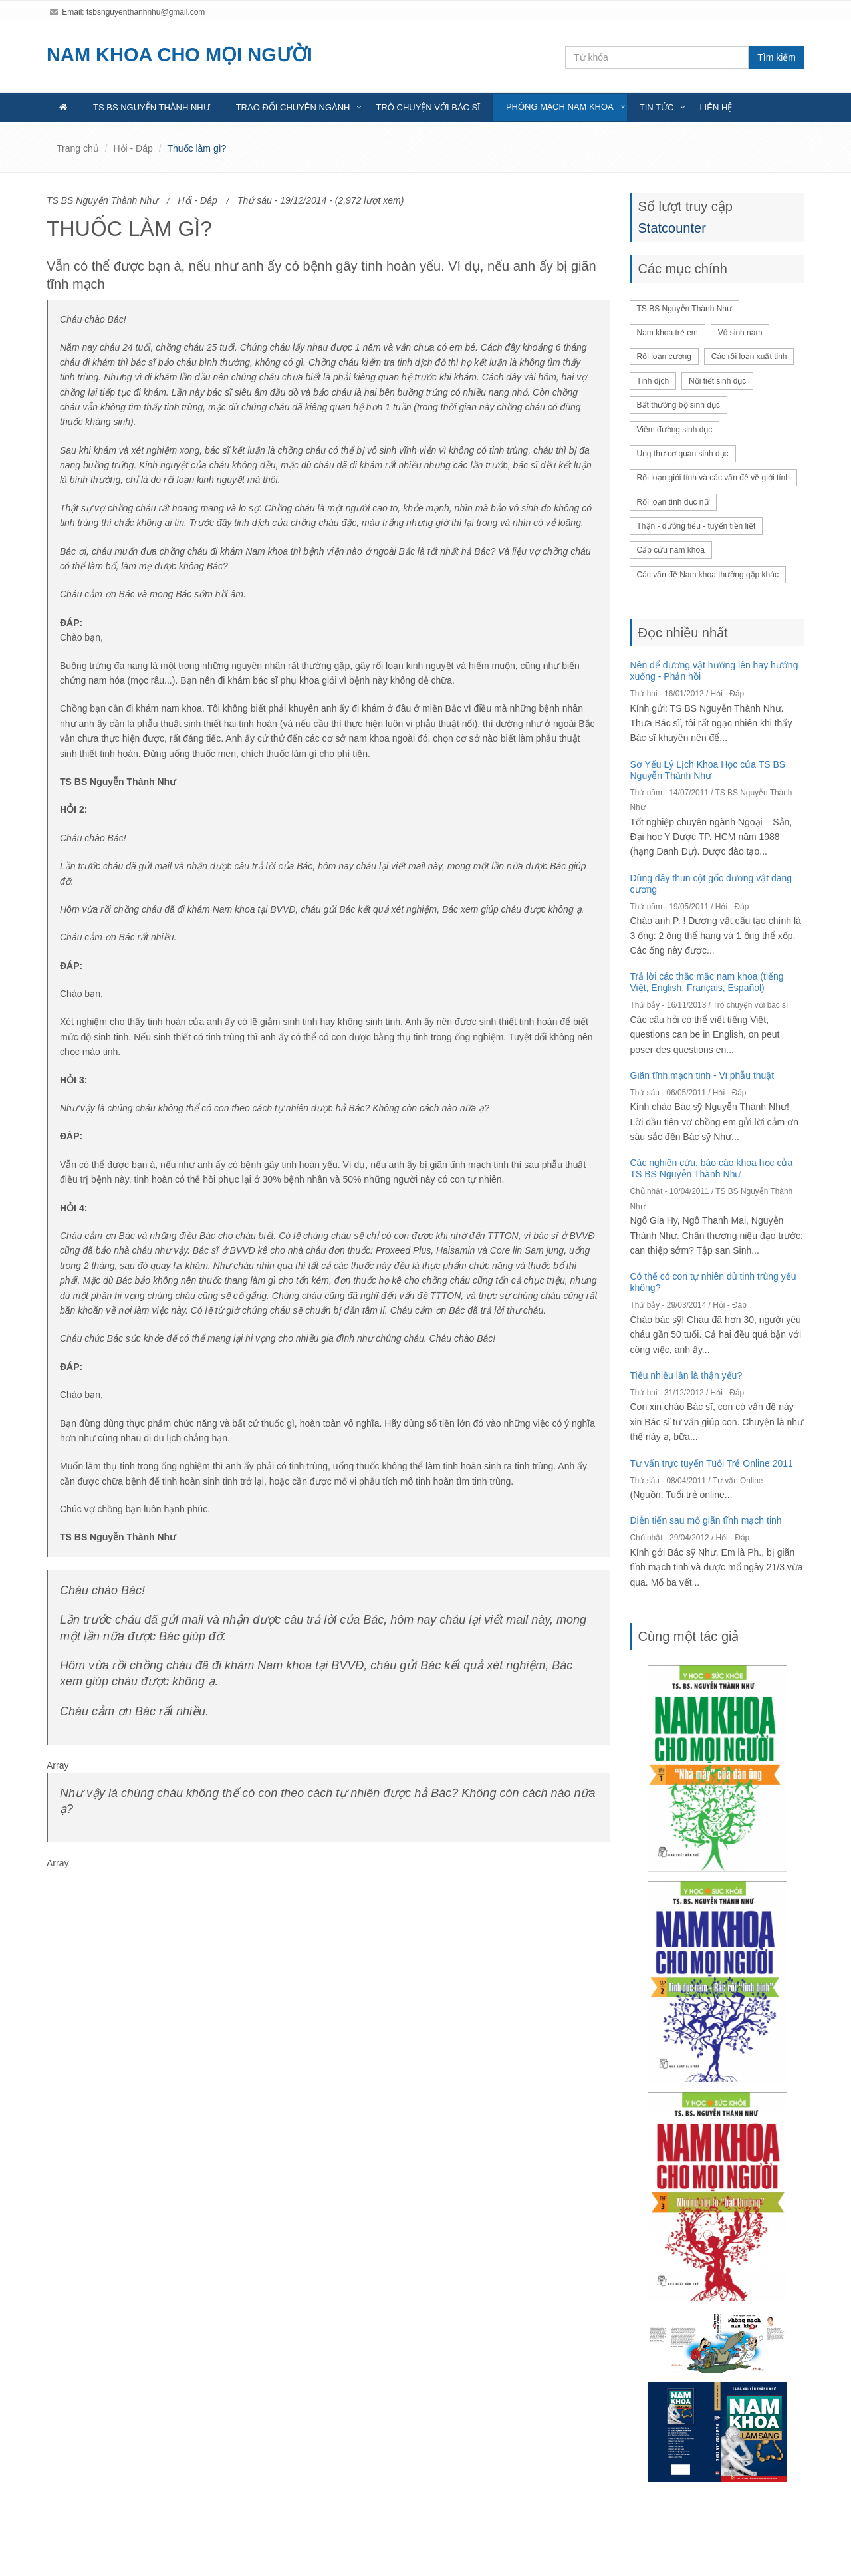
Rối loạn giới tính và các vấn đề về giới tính (713, 477)
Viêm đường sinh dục (675, 429)
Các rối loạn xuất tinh (749, 356)
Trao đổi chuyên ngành (293, 107)
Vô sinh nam (740, 332)
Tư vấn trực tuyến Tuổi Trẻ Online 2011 (711, 1463)
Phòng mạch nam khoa (560, 107)
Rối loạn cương (664, 356)
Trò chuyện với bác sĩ (427, 107)
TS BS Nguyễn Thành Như (151, 107)
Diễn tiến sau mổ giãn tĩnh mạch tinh (706, 1520)
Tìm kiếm (776, 57)
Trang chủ (78, 148)
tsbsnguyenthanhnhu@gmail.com (145, 12)
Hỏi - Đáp (132, 148)
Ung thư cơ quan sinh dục (683, 453)
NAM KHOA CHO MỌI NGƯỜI (179, 54)
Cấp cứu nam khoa (671, 550)
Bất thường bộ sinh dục (678, 405)
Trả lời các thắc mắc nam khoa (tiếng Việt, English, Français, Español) (707, 982)
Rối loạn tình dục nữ (673, 502)
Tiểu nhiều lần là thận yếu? (686, 1375)
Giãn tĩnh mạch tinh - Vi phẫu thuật (702, 1075)
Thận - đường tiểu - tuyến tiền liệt (696, 526)
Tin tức (657, 107)
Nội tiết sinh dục (717, 381)
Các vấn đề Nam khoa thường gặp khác (708, 574)
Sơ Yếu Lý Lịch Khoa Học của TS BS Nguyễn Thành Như (708, 770)
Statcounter (672, 228)
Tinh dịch (653, 381)
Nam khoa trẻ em (667, 332)
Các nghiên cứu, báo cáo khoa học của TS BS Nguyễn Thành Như (711, 1168)
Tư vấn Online (738, 1480)
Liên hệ (715, 107)
